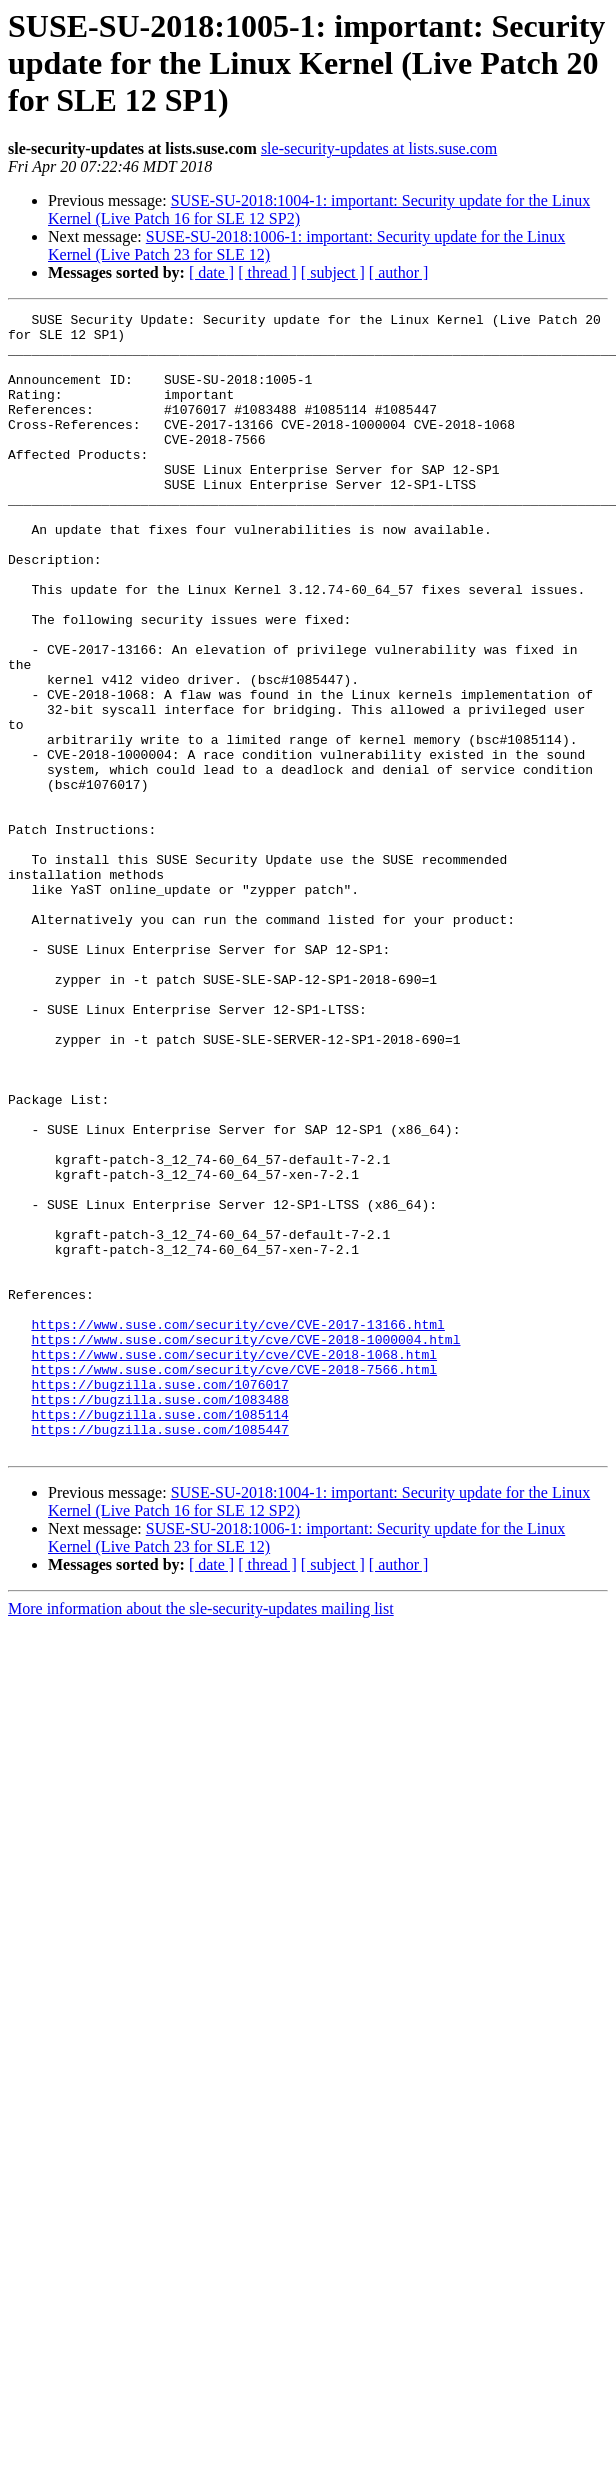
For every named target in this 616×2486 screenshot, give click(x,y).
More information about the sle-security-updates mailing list (201, 1836)
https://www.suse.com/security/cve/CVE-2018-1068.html (234, 1564)
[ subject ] (333, 272)
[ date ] (211, 272)
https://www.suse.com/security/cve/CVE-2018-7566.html (234, 1582)
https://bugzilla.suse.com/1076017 (159, 1600)
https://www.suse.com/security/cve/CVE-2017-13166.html (237, 1528)
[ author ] (399, 272)
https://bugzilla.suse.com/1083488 (159, 1618)
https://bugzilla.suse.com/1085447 (159, 1654)
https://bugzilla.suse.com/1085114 (159, 1636)
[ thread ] (267, 272)
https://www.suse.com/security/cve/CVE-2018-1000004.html (245, 1546)
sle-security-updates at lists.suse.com (379, 148)
